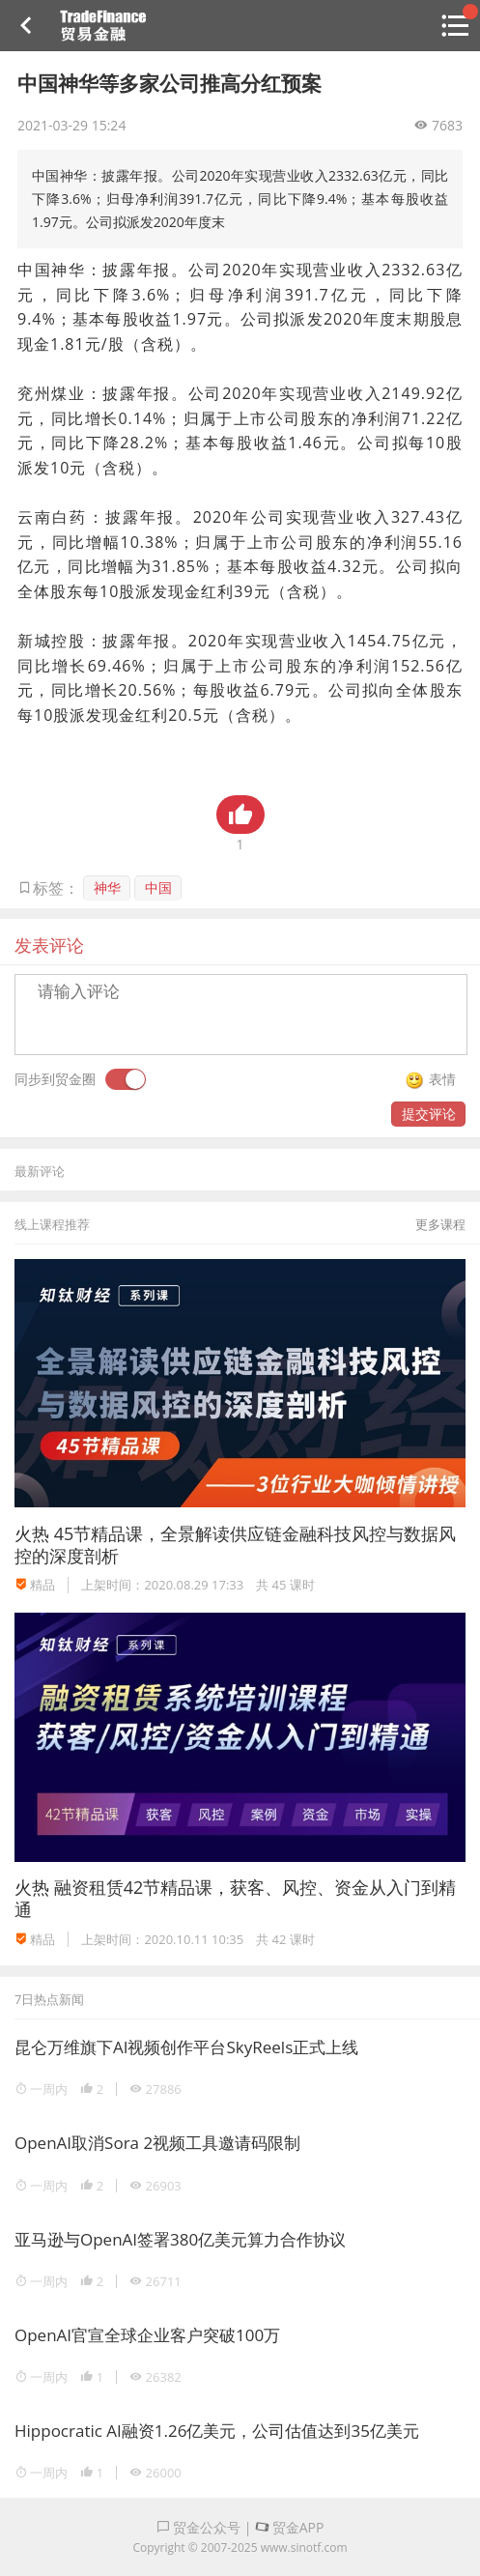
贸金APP (289, 2527)
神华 (107, 887)
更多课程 (440, 1224)
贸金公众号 (198, 2527)
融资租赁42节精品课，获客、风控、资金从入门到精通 (235, 1898)
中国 (158, 887)
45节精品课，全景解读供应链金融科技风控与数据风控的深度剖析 (235, 1544)
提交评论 (429, 1113)
